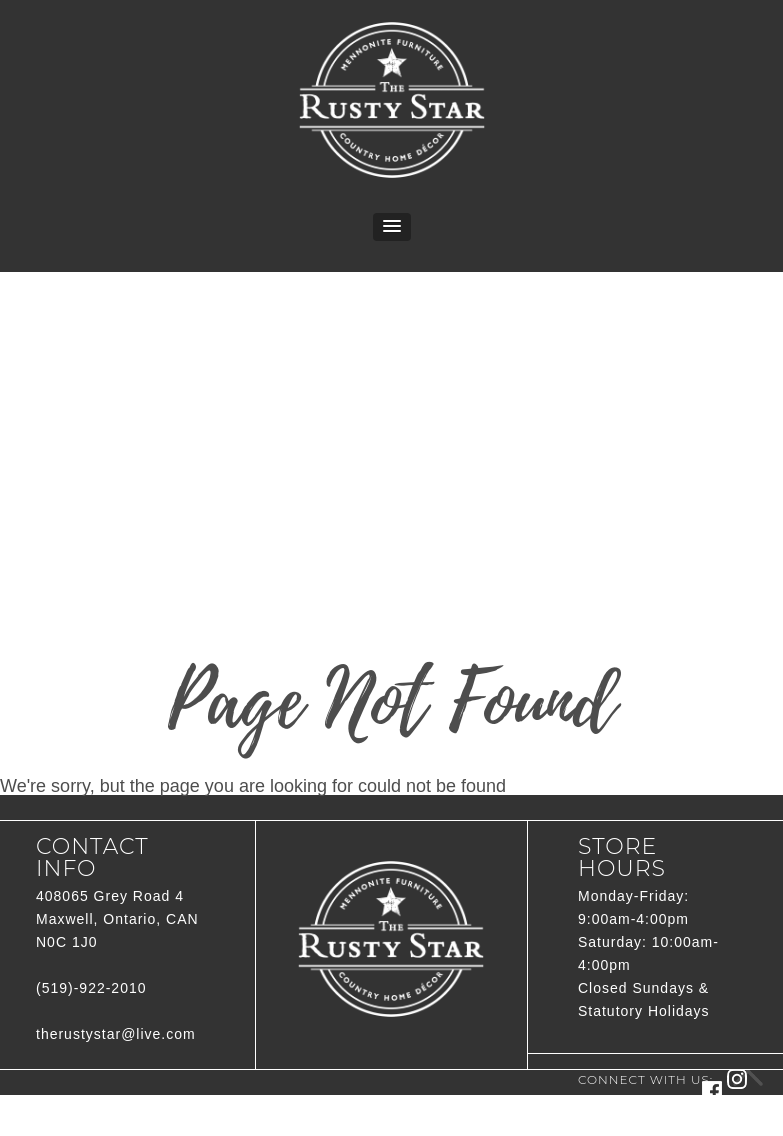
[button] (392, 227)
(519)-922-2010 (91, 988)
